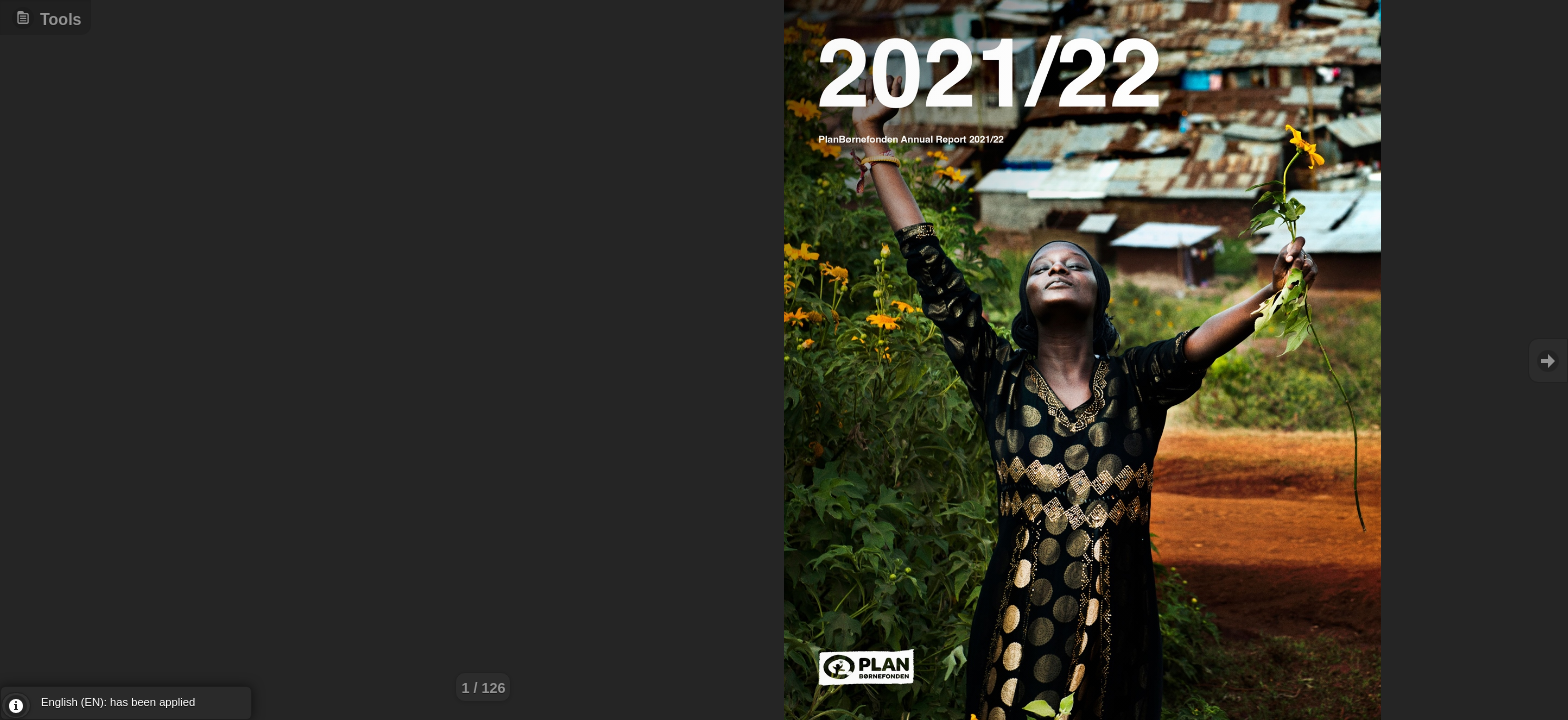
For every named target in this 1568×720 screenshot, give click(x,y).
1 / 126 (483, 688)
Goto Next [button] (1548, 360)
